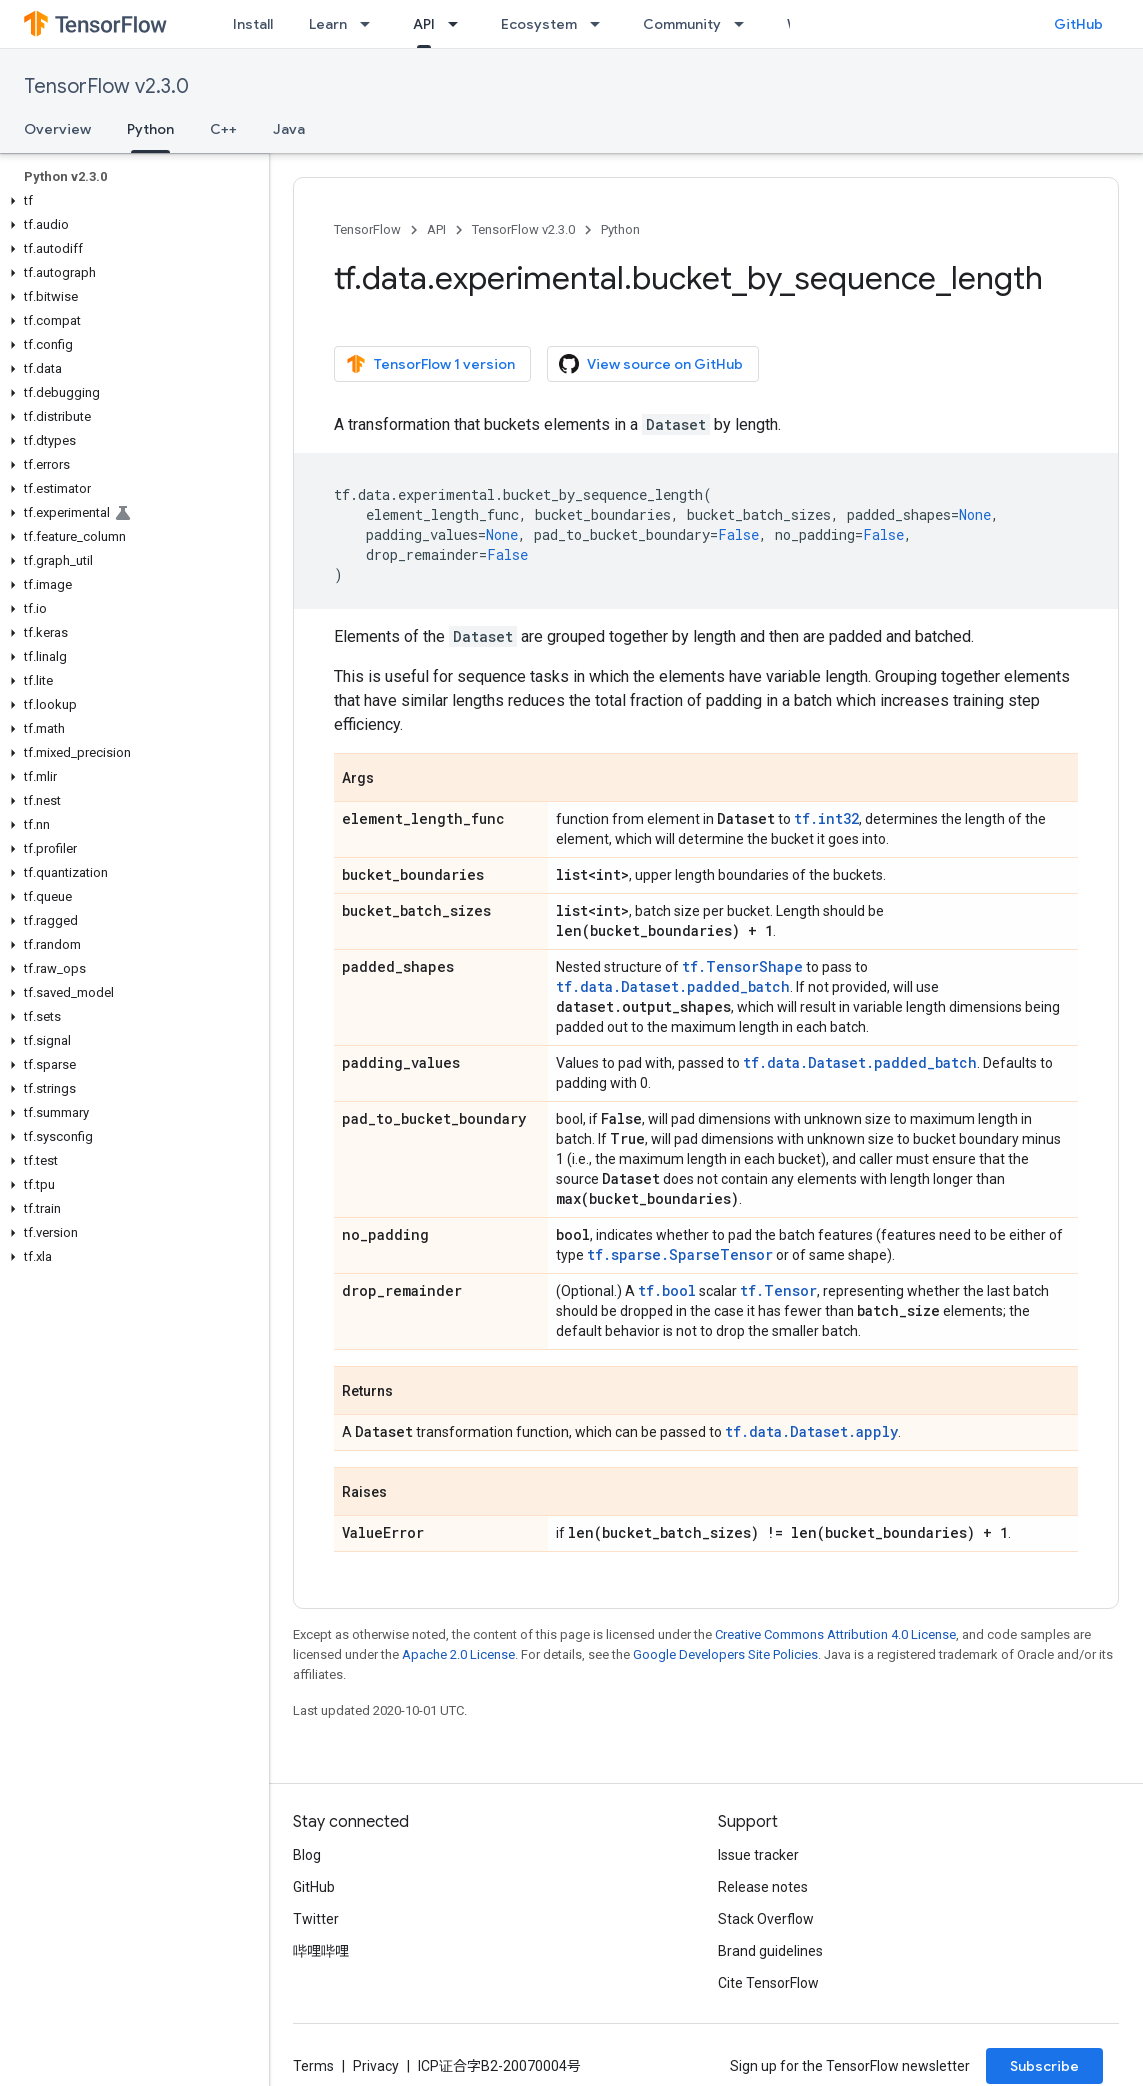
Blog (307, 1855)
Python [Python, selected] (150, 129)
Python (620, 229)
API (436, 229)
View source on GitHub (651, 364)
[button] (130, 201)
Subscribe (1044, 2066)
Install (253, 24)
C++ (223, 129)
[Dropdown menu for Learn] (371, 24)
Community (682, 24)
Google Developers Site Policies (725, 1654)
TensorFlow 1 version (430, 364)
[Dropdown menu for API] (459, 24)
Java (289, 129)
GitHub (1078, 24)
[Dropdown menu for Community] (745, 24)
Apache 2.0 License (458, 1654)
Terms (313, 2066)
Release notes (763, 1887)
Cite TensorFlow (768, 1983)
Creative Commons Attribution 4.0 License (835, 1634)
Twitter (316, 1919)
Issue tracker (758, 1855)
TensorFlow (367, 229)
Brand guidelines (770, 1951)
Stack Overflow (766, 1919)
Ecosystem (539, 24)
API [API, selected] (424, 24)
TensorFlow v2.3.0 (106, 86)
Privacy (376, 2066)
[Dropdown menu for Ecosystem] (601, 24)
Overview (57, 129)
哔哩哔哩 (321, 1951)
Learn (328, 24)
